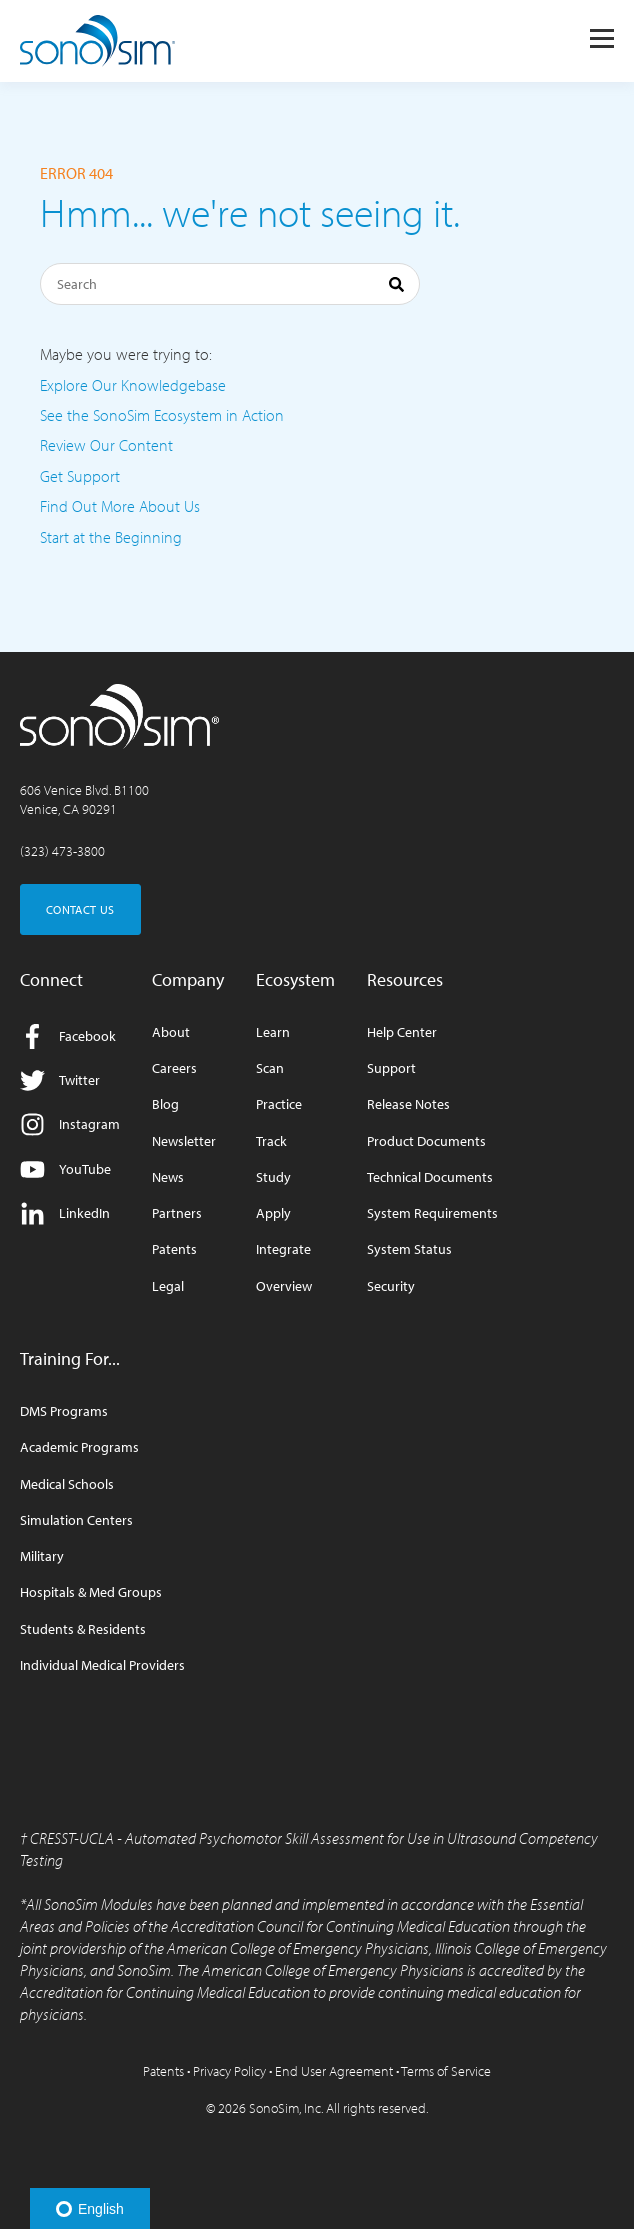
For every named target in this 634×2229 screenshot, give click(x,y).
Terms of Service (446, 2071)
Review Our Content (106, 445)
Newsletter (184, 1141)
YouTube (65, 1169)
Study (273, 1177)
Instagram (70, 1124)
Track (271, 1141)
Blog (165, 1104)
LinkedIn (65, 1213)
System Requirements (432, 1213)
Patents (174, 1249)
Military (42, 1556)
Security (391, 1286)
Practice (279, 1104)
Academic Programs (79, 1447)
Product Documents (426, 1141)
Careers (174, 1068)
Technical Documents (430, 1177)
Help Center (402, 1032)
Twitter (60, 1080)
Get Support (80, 476)
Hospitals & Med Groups (91, 1592)
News (168, 1177)
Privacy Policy (229, 2071)
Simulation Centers (76, 1520)
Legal (168, 1286)
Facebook (68, 1036)
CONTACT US (80, 909)
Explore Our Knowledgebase (133, 385)
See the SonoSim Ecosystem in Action (162, 415)
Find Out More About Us (120, 506)
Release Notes (408, 1104)
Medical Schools (67, 1484)
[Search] (230, 284)
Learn (273, 1032)
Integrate (283, 1249)
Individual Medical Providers (102, 1665)
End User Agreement (334, 2071)
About (171, 1032)
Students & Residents (83, 1629)
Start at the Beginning (111, 537)
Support (391, 1068)
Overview (284, 1286)
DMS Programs (64, 1411)
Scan (270, 1068)
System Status (409, 1249)
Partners (177, 1213)
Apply (273, 1213)
